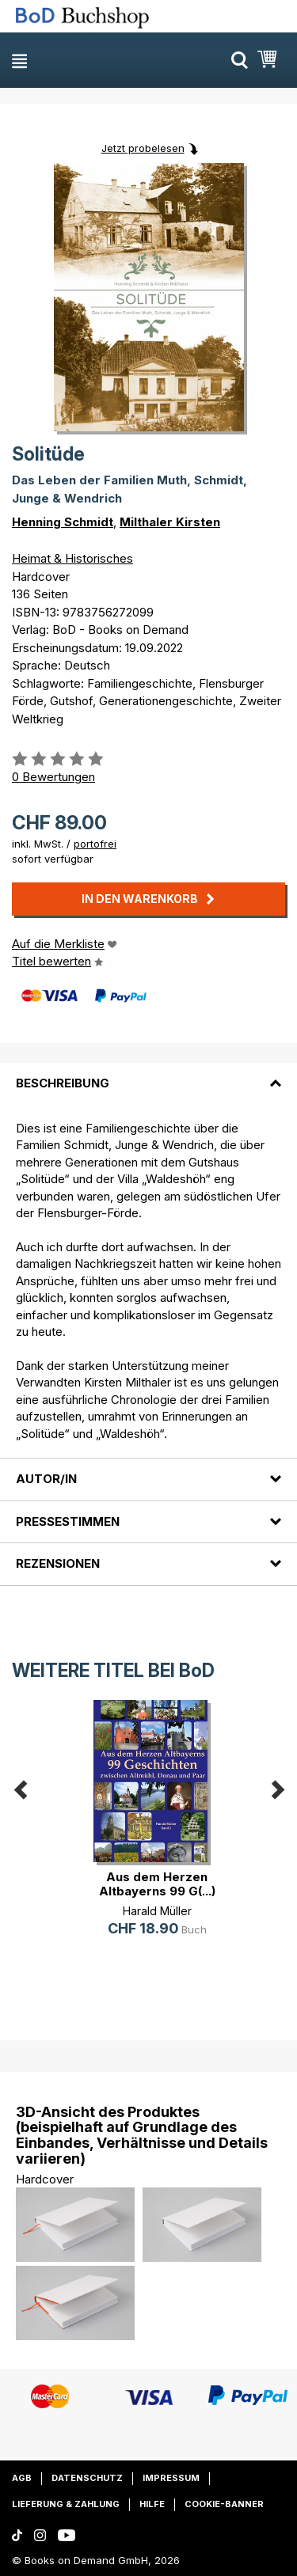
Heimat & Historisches (72, 558)
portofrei (95, 843)
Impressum (171, 2477)
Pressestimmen (68, 1521)
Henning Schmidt (62, 521)
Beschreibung (62, 1083)
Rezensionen (58, 1563)
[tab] (148, 1074)
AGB (22, 2477)
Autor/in (46, 1478)
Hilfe (152, 2504)
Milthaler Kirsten (170, 521)
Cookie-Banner (224, 2504)
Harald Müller (157, 1911)
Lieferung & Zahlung (66, 2504)
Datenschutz (87, 2477)
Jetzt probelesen (143, 148)
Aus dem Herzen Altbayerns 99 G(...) (157, 1884)
